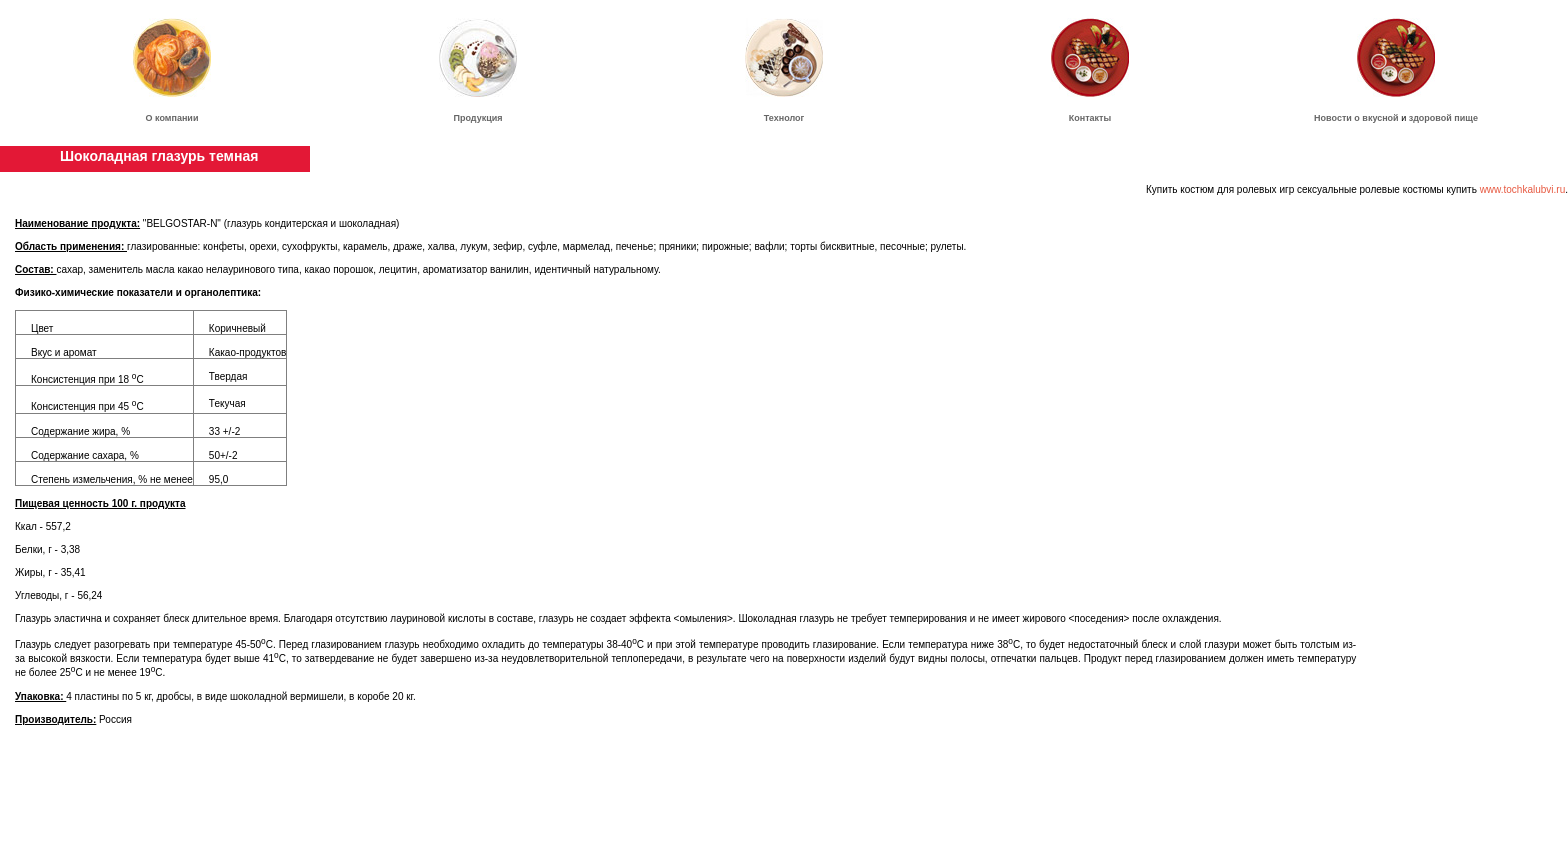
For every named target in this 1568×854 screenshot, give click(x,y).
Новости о (1338, 118)
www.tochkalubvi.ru (1523, 189)
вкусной (1380, 118)
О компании (172, 118)
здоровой (1430, 118)
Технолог (784, 118)
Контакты (1090, 118)
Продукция (478, 118)
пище (1466, 118)
